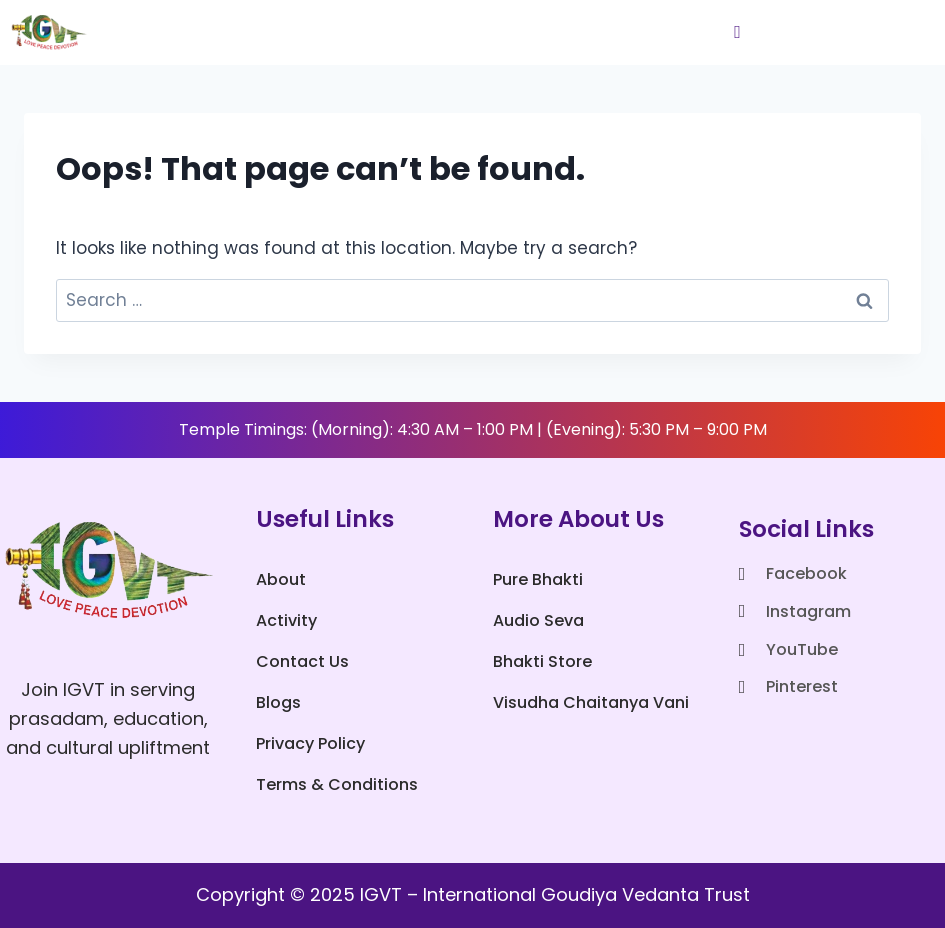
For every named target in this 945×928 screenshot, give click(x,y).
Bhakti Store (542, 661)
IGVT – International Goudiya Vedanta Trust (555, 894)
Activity (286, 620)
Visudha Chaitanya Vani (591, 702)
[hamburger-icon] (737, 32)
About (281, 579)
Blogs (278, 702)
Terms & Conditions (337, 784)
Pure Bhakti (538, 579)
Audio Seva (538, 620)
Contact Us (302, 661)
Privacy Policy (310, 743)
